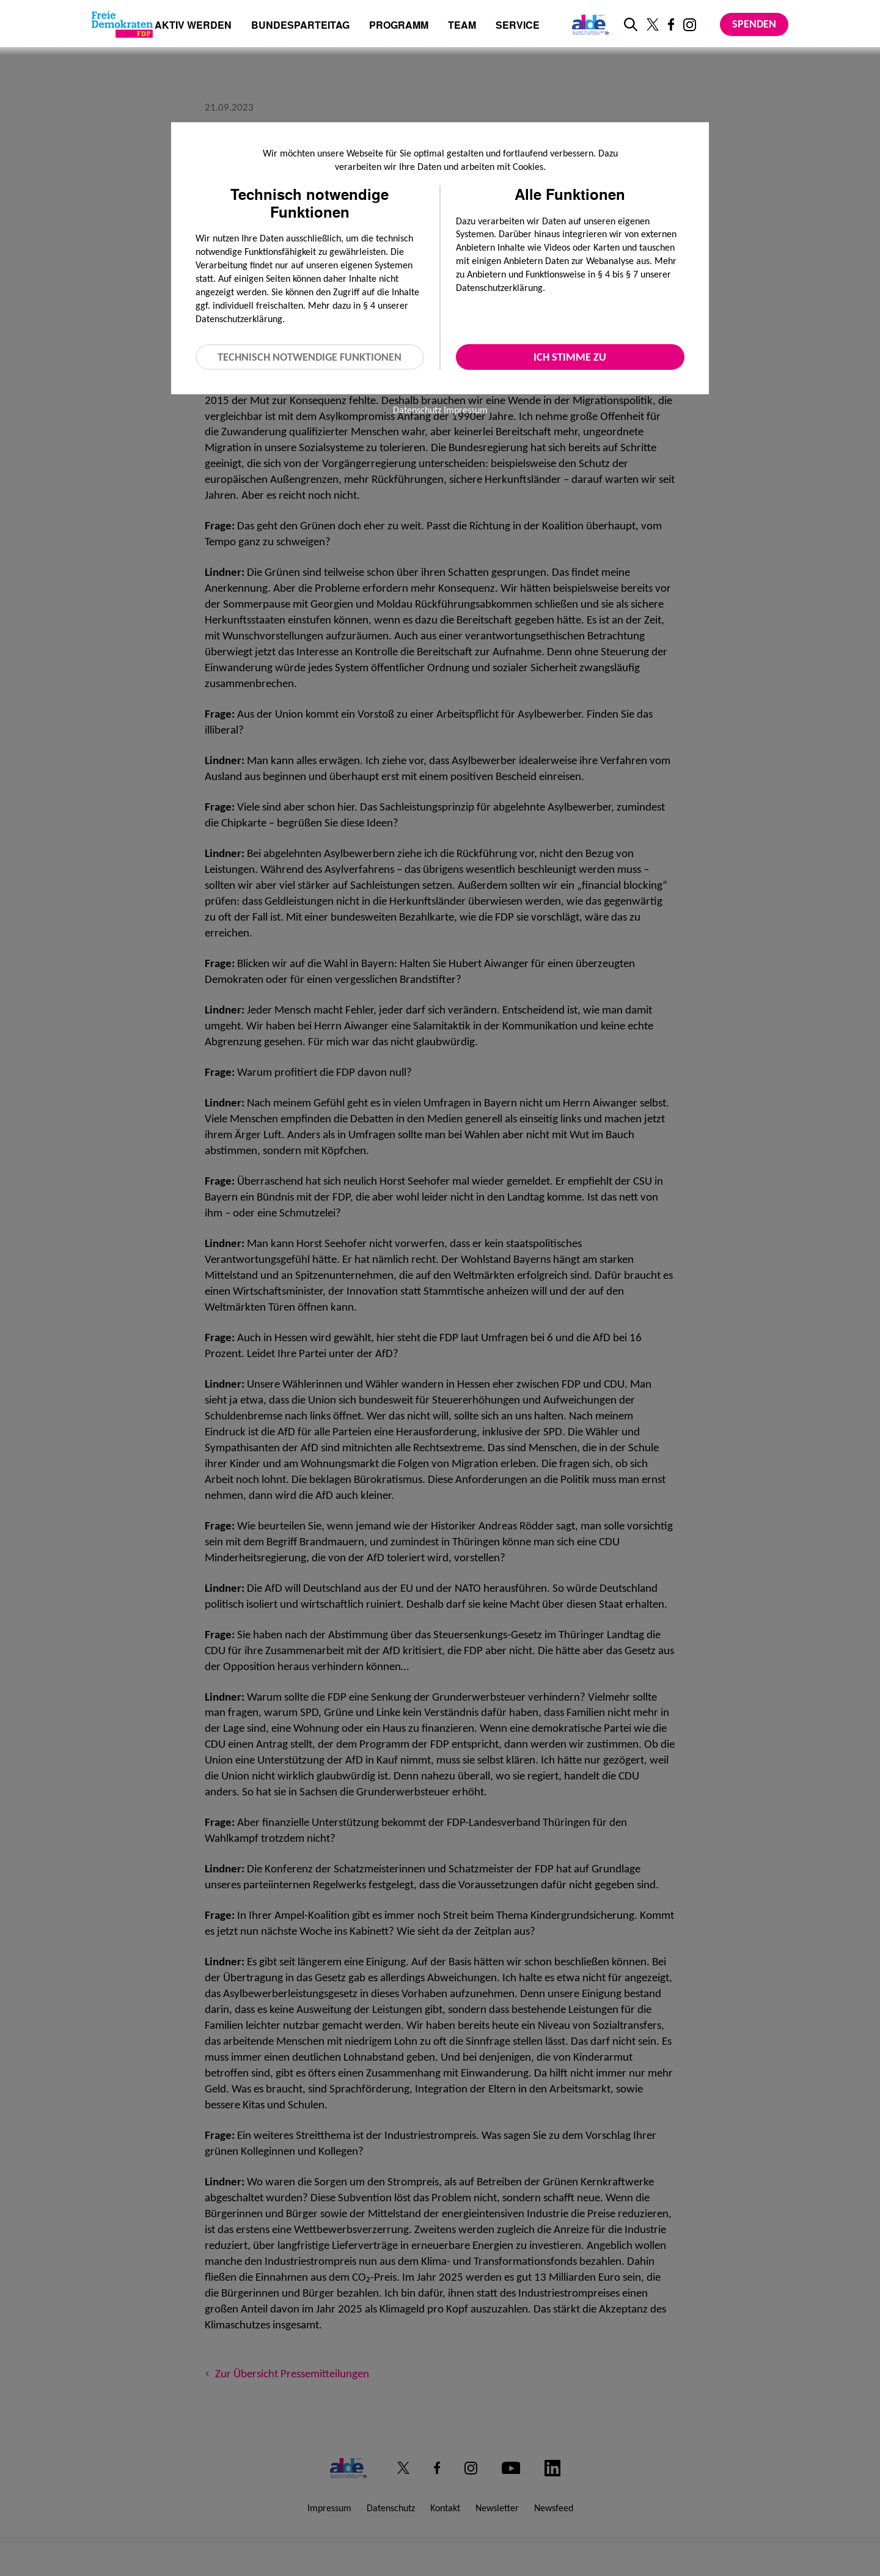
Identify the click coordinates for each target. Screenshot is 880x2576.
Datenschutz (417, 410)
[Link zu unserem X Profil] (653, 24)
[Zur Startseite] (122, 24)
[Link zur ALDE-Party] (588, 24)
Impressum (466, 410)
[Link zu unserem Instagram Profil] (689, 24)
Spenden (754, 24)
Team (462, 26)
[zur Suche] (630, 24)
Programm (398, 26)
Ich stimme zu (570, 357)
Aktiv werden (193, 26)
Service (518, 26)
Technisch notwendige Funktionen (310, 357)
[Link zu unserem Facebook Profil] (671, 24)
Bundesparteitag (300, 25)
